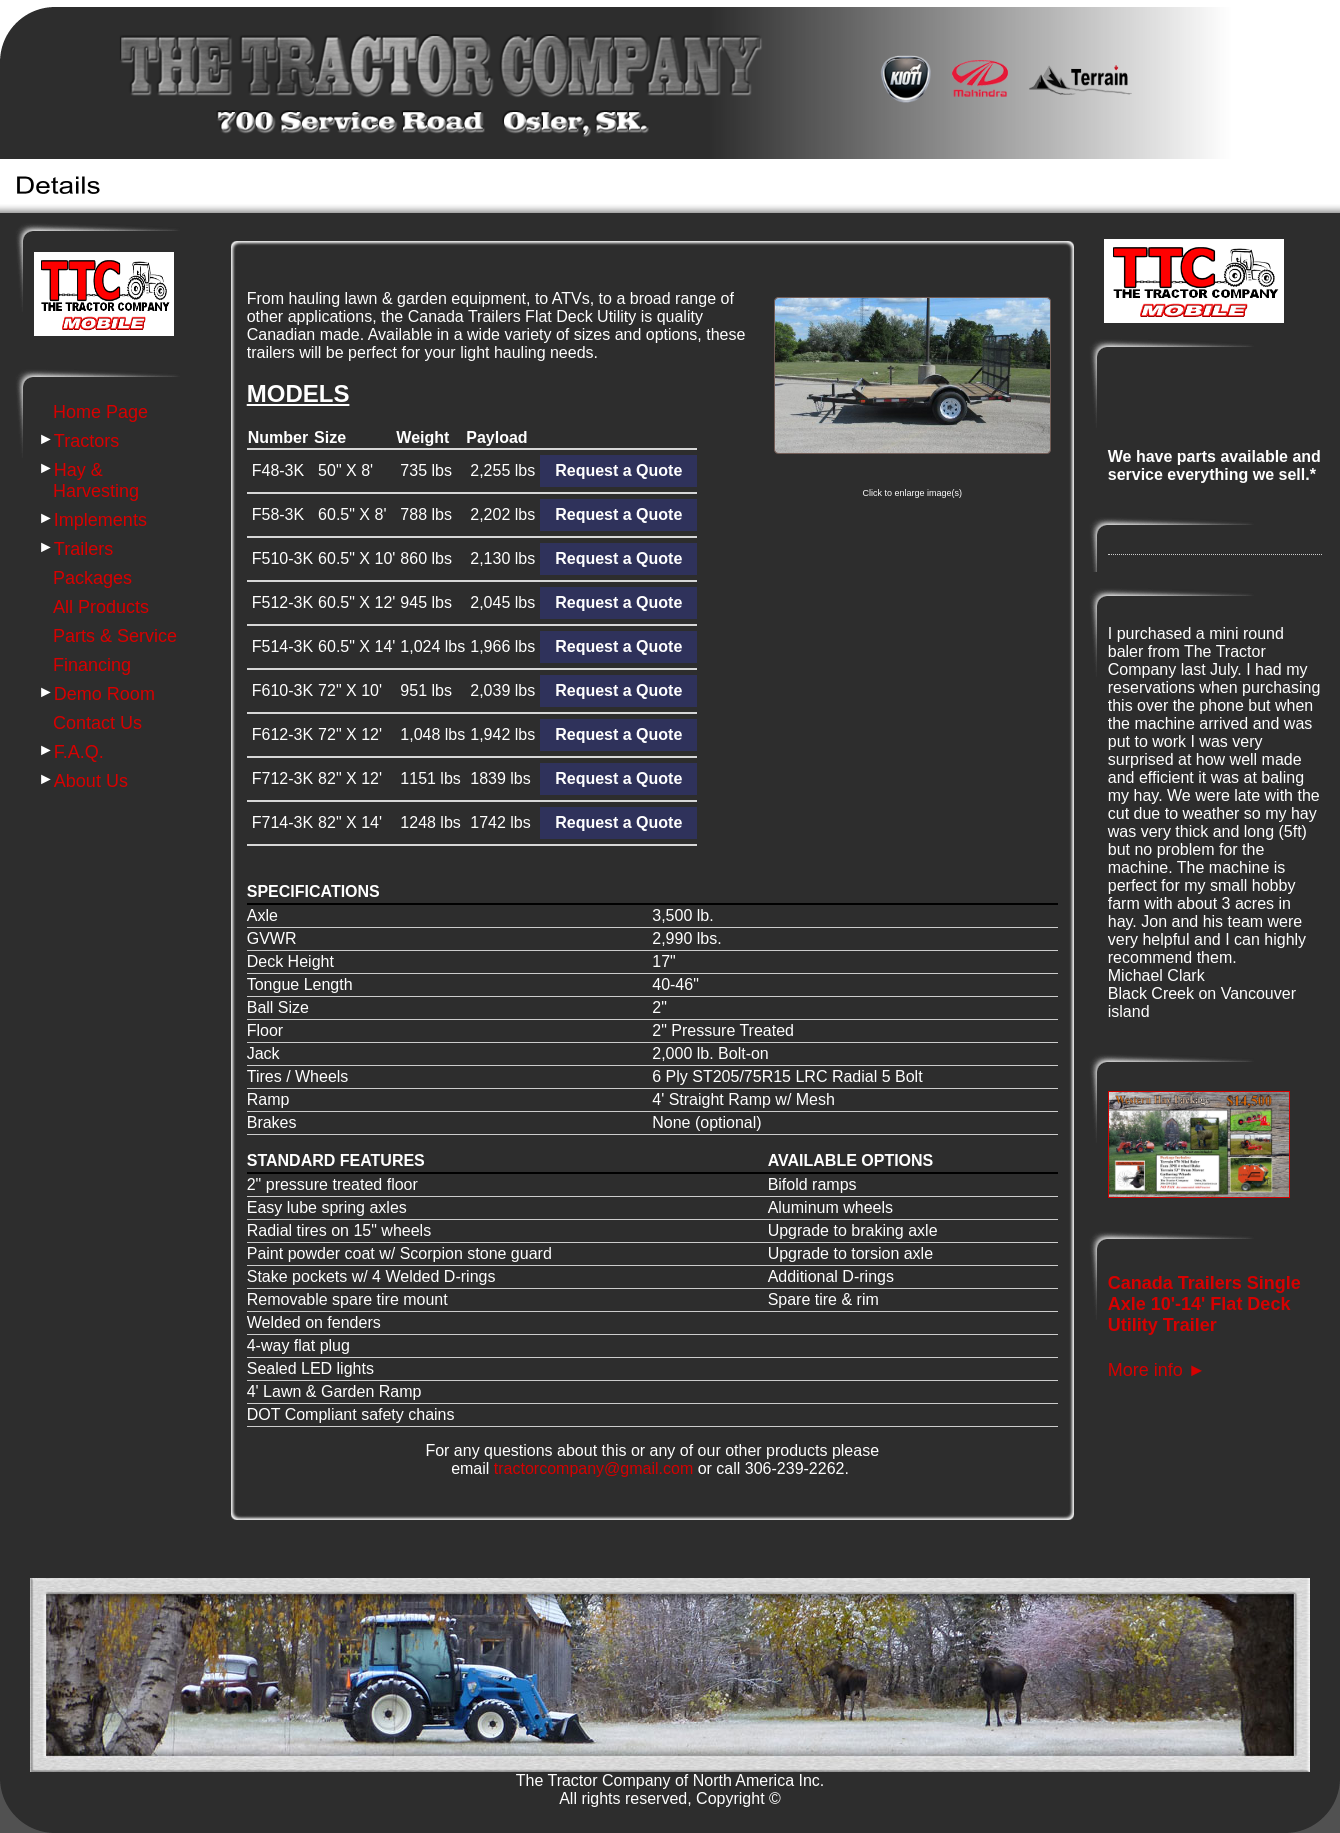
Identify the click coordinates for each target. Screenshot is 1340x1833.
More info (1157, 1370)
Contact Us (97, 723)
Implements (100, 520)
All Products (101, 607)
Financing (92, 665)
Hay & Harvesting (96, 480)
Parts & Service (115, 636)
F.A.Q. (79, 752)
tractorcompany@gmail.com (593, 1468)
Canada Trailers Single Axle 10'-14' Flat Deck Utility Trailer (1204, 1304)
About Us (91, 781)
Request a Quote (618, 822)
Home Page (100, 412)
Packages (92, 578)
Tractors (86, 441)
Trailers (83, 549)
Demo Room (104, 694)
